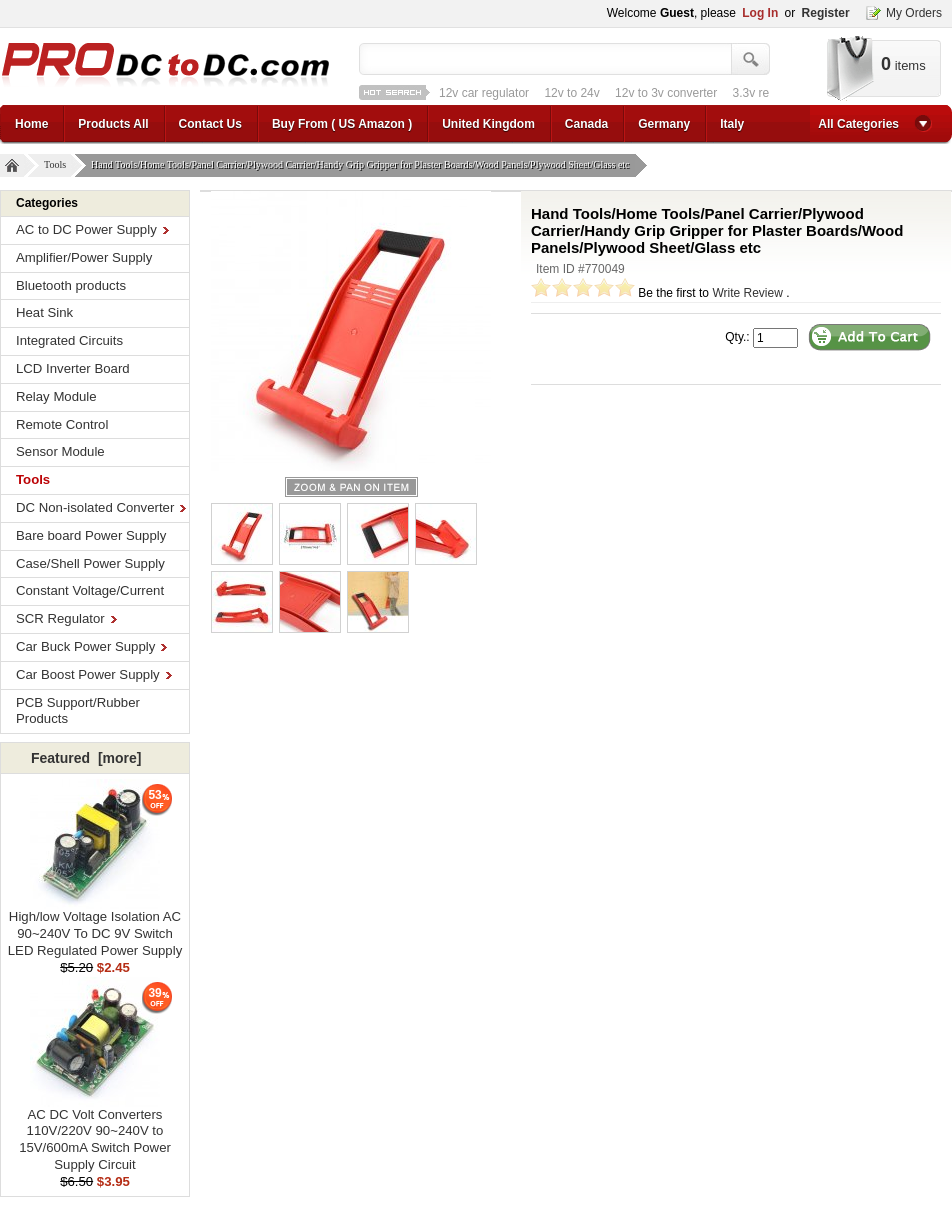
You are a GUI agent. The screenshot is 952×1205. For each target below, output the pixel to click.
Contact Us (210, 124)
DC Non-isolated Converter (101, 507)
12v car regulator (484, 93)
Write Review (747, 293)
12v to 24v (571, 93)
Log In (760, 13)
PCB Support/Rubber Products (78, 711)
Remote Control (62, 424)
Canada (586, 124)
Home (31, 124)
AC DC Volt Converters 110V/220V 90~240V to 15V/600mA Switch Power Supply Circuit (95, 1133)
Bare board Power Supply (91, 535)
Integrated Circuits (69, 340)
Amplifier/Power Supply (84, 257)
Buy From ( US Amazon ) (342, 124)
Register (826, 13)
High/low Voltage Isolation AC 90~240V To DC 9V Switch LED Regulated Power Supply (95, 927)
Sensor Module (60, 451)
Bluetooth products (71, 285)
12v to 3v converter (666, 93)
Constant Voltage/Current (90, 590)
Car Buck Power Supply (91, 646)
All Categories (858, 124)
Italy (732, 124)
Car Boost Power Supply (94, 674)
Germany (664, 124)
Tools (57, 165)
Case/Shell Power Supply (90, 563)
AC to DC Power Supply (92, 229)
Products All (113, 124)
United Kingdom (488, 124)
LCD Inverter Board (73, 368)
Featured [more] (86, 758)
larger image (351, 487)
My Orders (914, 13)
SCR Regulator (66, 618)
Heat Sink (44, 312)
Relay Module (56, 396)
